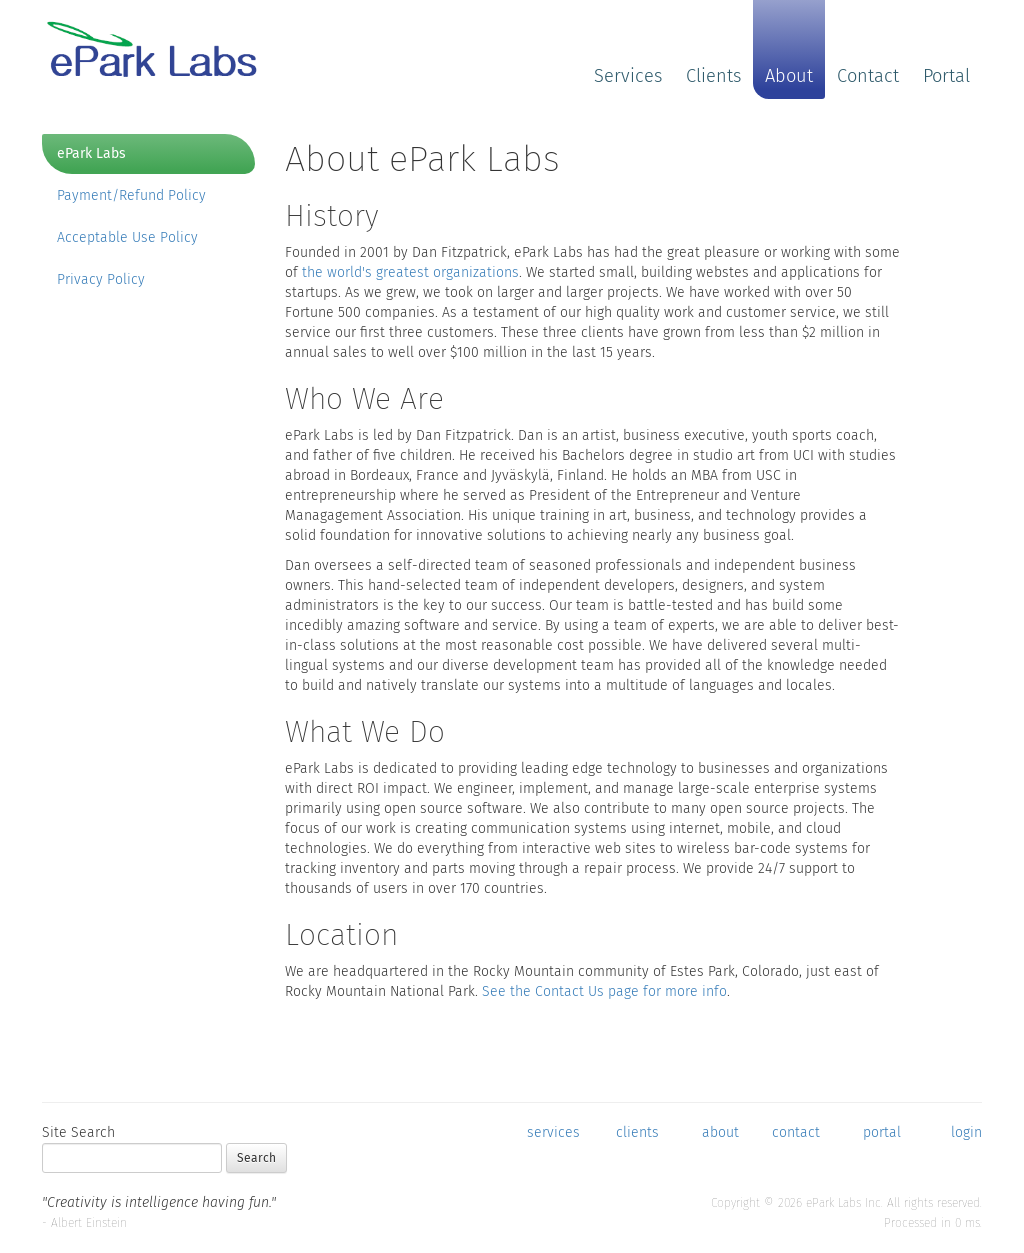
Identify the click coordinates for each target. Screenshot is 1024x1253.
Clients (713, 76)
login (966, 1132)
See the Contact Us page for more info (604, 991)
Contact (868, 76)
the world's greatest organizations (410, 272)
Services (628, 76)
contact (796, 1132)
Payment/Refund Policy (131, 195)
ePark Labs (91, 153)
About (789, 76)
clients (637, 1132)
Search (256, 1158)
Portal (946, 76)
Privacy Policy (101, 279)
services (553, 1132)
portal (882, 1132)
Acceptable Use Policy (127, 237)
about (720, 1132)
